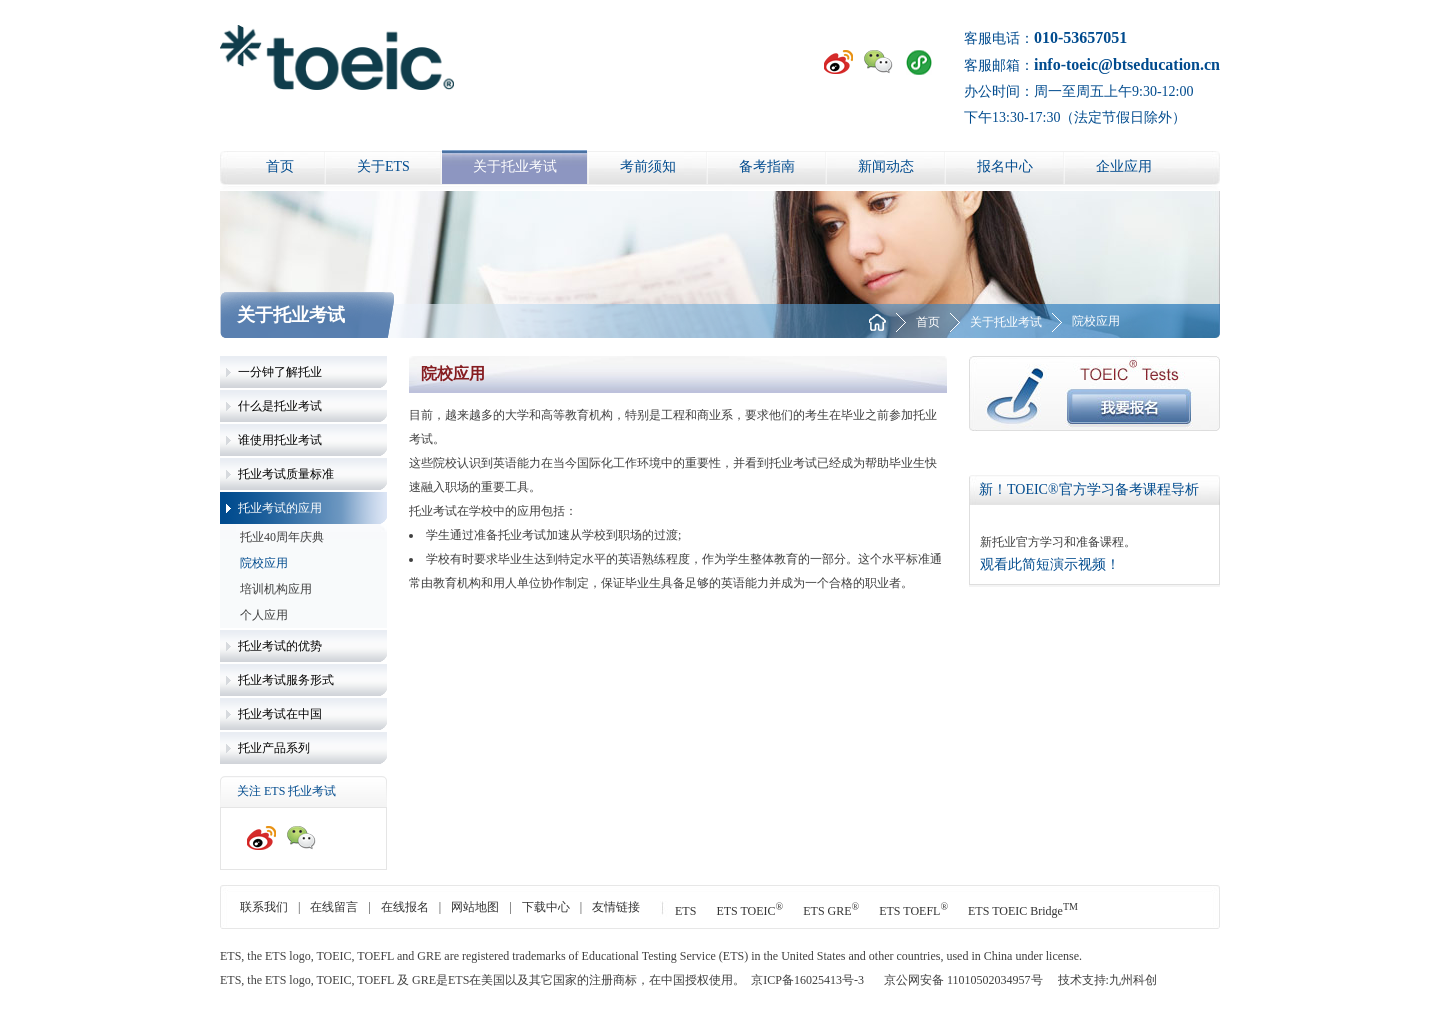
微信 (879, 62)
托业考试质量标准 (286, 474)
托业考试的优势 (280, 646)
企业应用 (1124, 166)
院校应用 (264, 563)
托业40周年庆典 (282, 537)
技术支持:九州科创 (1107, 980)
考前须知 (648, 166)
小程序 (919, 62)
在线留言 (334, 907)
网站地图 (475, 907)
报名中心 (1005, 166)
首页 (280, 166)
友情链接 (616, 907)
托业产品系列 (274, 748)
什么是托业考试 (280, 406)
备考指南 (767, 166)
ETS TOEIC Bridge (1023, 911)
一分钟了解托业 (280, 372)
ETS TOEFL (913, 911)
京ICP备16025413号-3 (807, 980)
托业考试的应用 (280, 508)
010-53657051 (1080, 37)
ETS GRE (831, 911)
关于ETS (383, 166)
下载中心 (546, 907)
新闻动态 (886, 166)
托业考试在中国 (280, 714)
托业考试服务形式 (286, 680)
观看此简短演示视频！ (1050, 564)
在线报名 (405, 907)
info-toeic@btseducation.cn (1127, 64)
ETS (685, 911)
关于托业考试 (515, 166)
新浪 (839, 62)
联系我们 (264, 907)
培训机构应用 (276, 589)
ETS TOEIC (749, 911)
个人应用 (264, 615)
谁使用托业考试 (280, 440)
